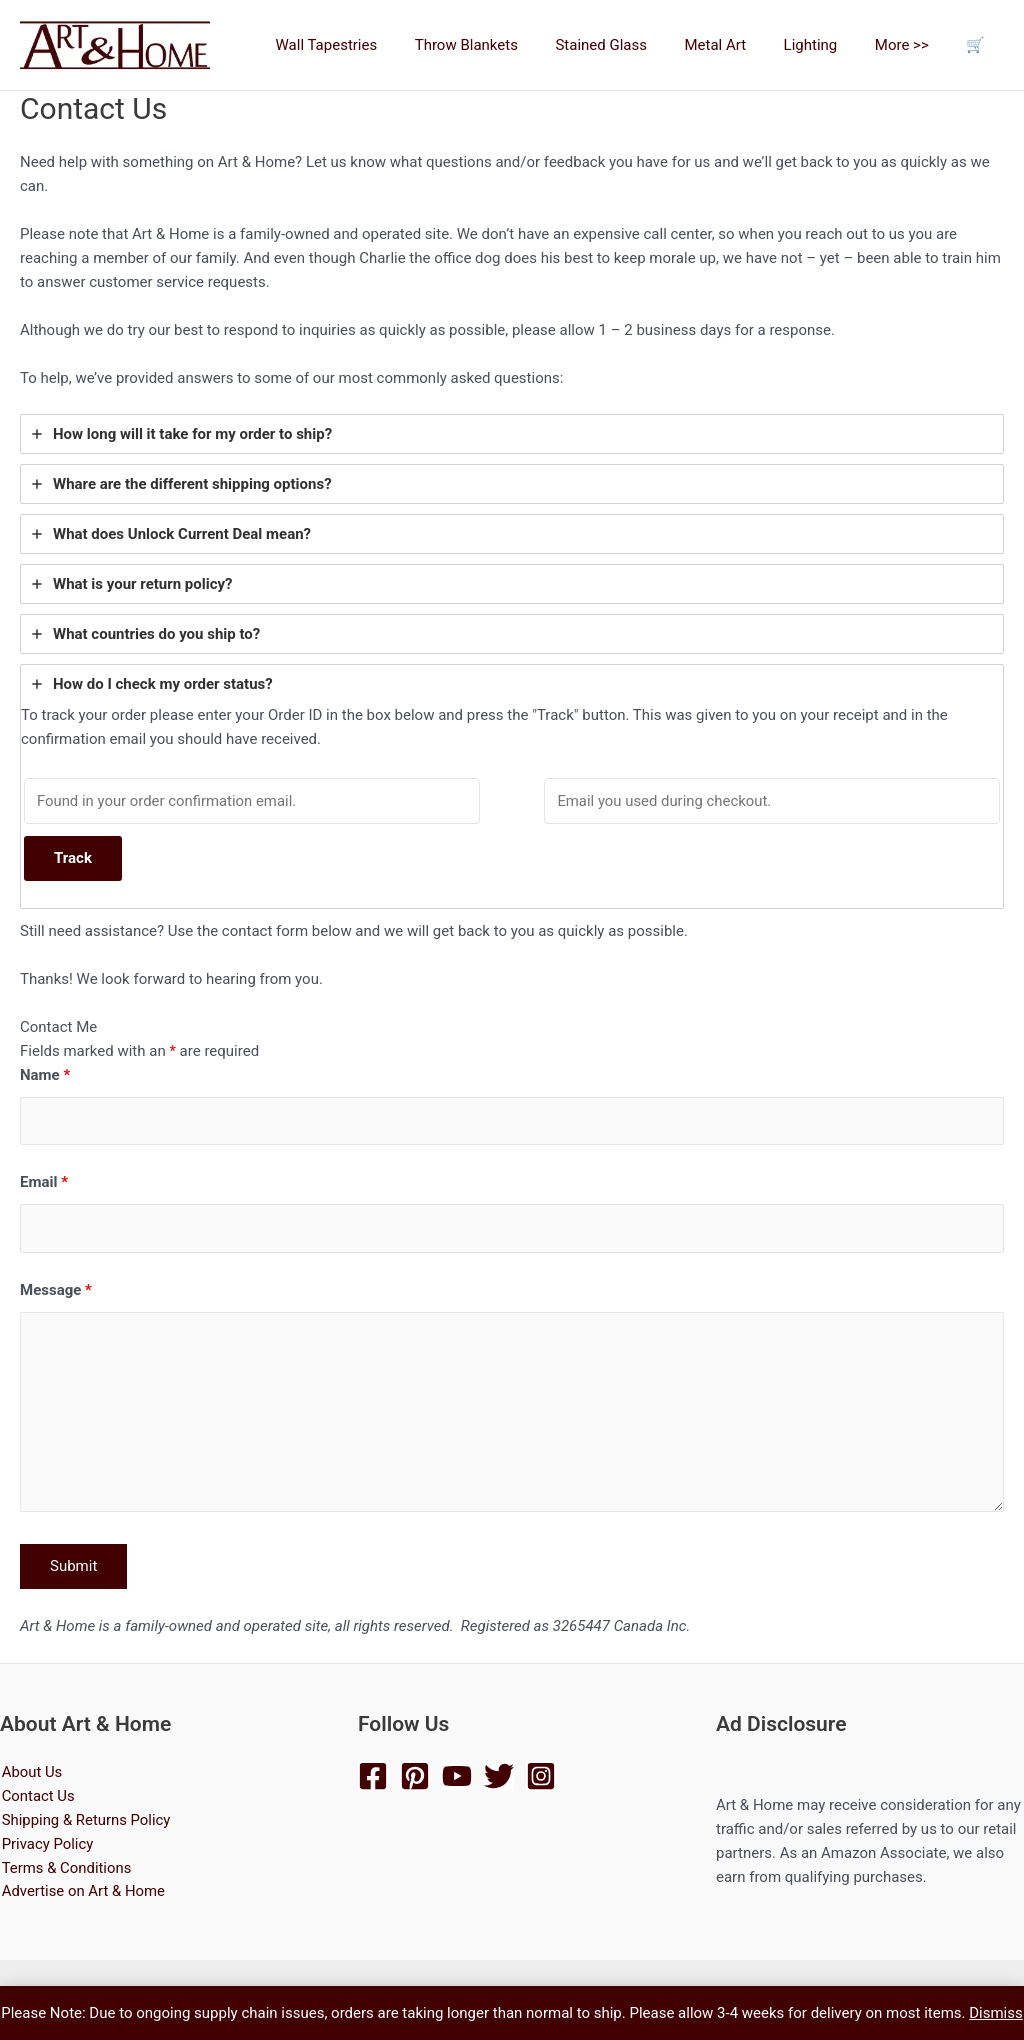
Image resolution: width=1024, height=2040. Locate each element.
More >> (913, 45)
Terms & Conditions (65, 1869)
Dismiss (996, 2013)
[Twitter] (499, 1776)
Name (45, 1076)
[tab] (512, 434)
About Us (30, 1773)
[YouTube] (457, 1776)
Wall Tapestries (375, 45)
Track (73, 859)
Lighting (829, 45)
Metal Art (742, 45)
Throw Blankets (507, 45)
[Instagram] (541, 1776)
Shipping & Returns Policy (85, 1821)
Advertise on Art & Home (82, 1893)
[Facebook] (373, 1776)
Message (56, 1291)
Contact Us (37, 1797)
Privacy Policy (46, 1845)
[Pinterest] (415, 1776)
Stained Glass (635, 45)
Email (44, 1183)
